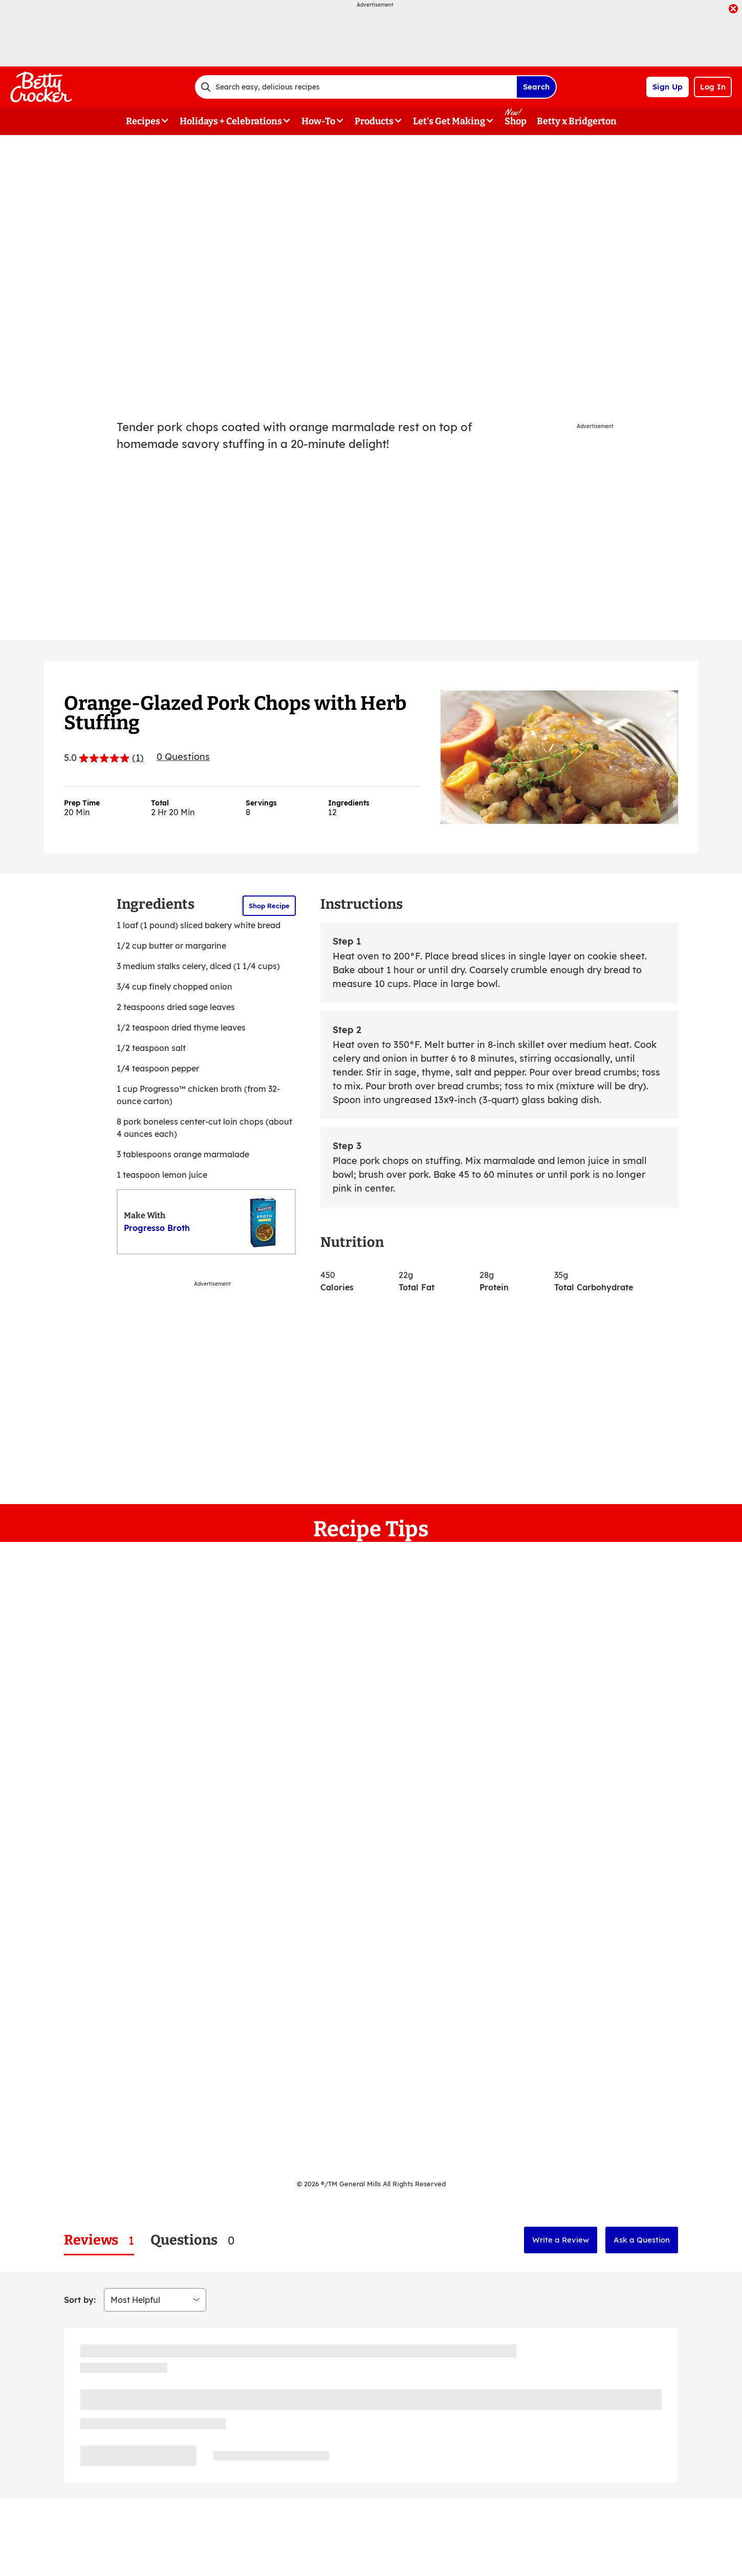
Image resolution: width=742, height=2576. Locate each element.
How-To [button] (318, 121)
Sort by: (80, 2300)
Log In (713, 87)
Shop (516, 121)
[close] (733, 9)
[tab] (99, 2240)
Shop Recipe (269, 906)
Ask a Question (642, 2240)
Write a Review (560, 2240)
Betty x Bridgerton (577, 121)
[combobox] (355, 87)
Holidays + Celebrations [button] (231, 121)
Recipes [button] (143, 121)
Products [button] (374, 121)
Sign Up (667, 87)
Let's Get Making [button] (449, 121)
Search (536, 87)
